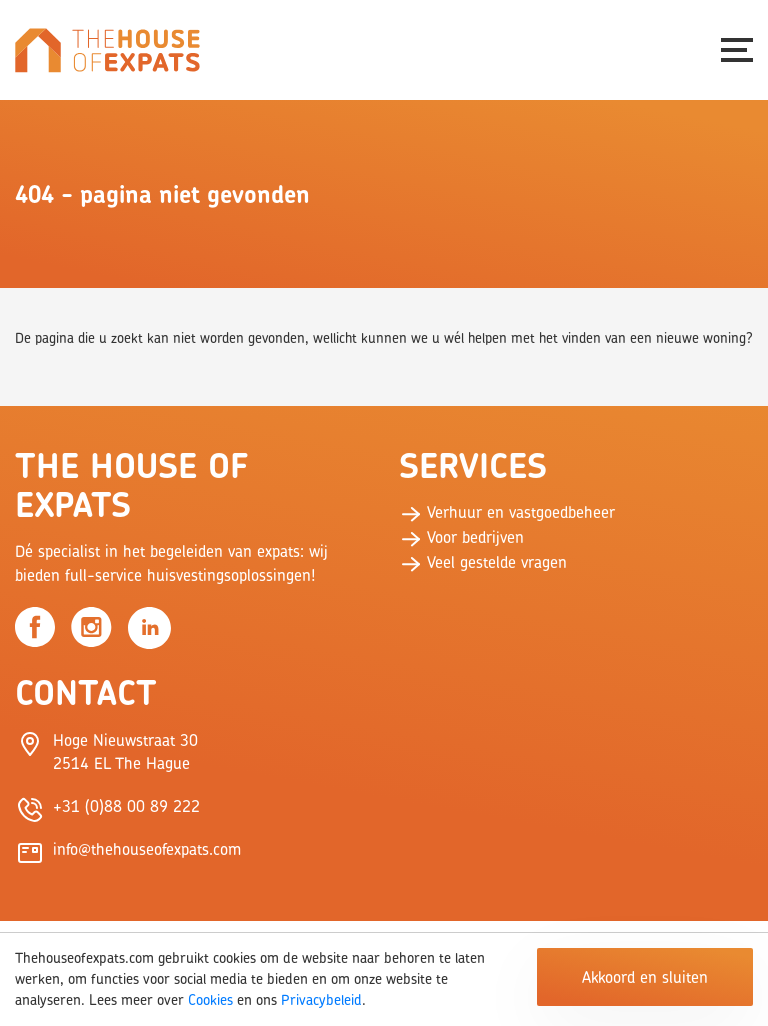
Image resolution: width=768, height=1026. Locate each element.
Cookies (210, 999)
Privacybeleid (321, 999)
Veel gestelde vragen (483, 562)
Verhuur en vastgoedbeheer (507, 512)
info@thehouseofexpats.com (147, 849)
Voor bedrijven (461, 537)
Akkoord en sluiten (645, 977)
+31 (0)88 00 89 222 (126, 806)
